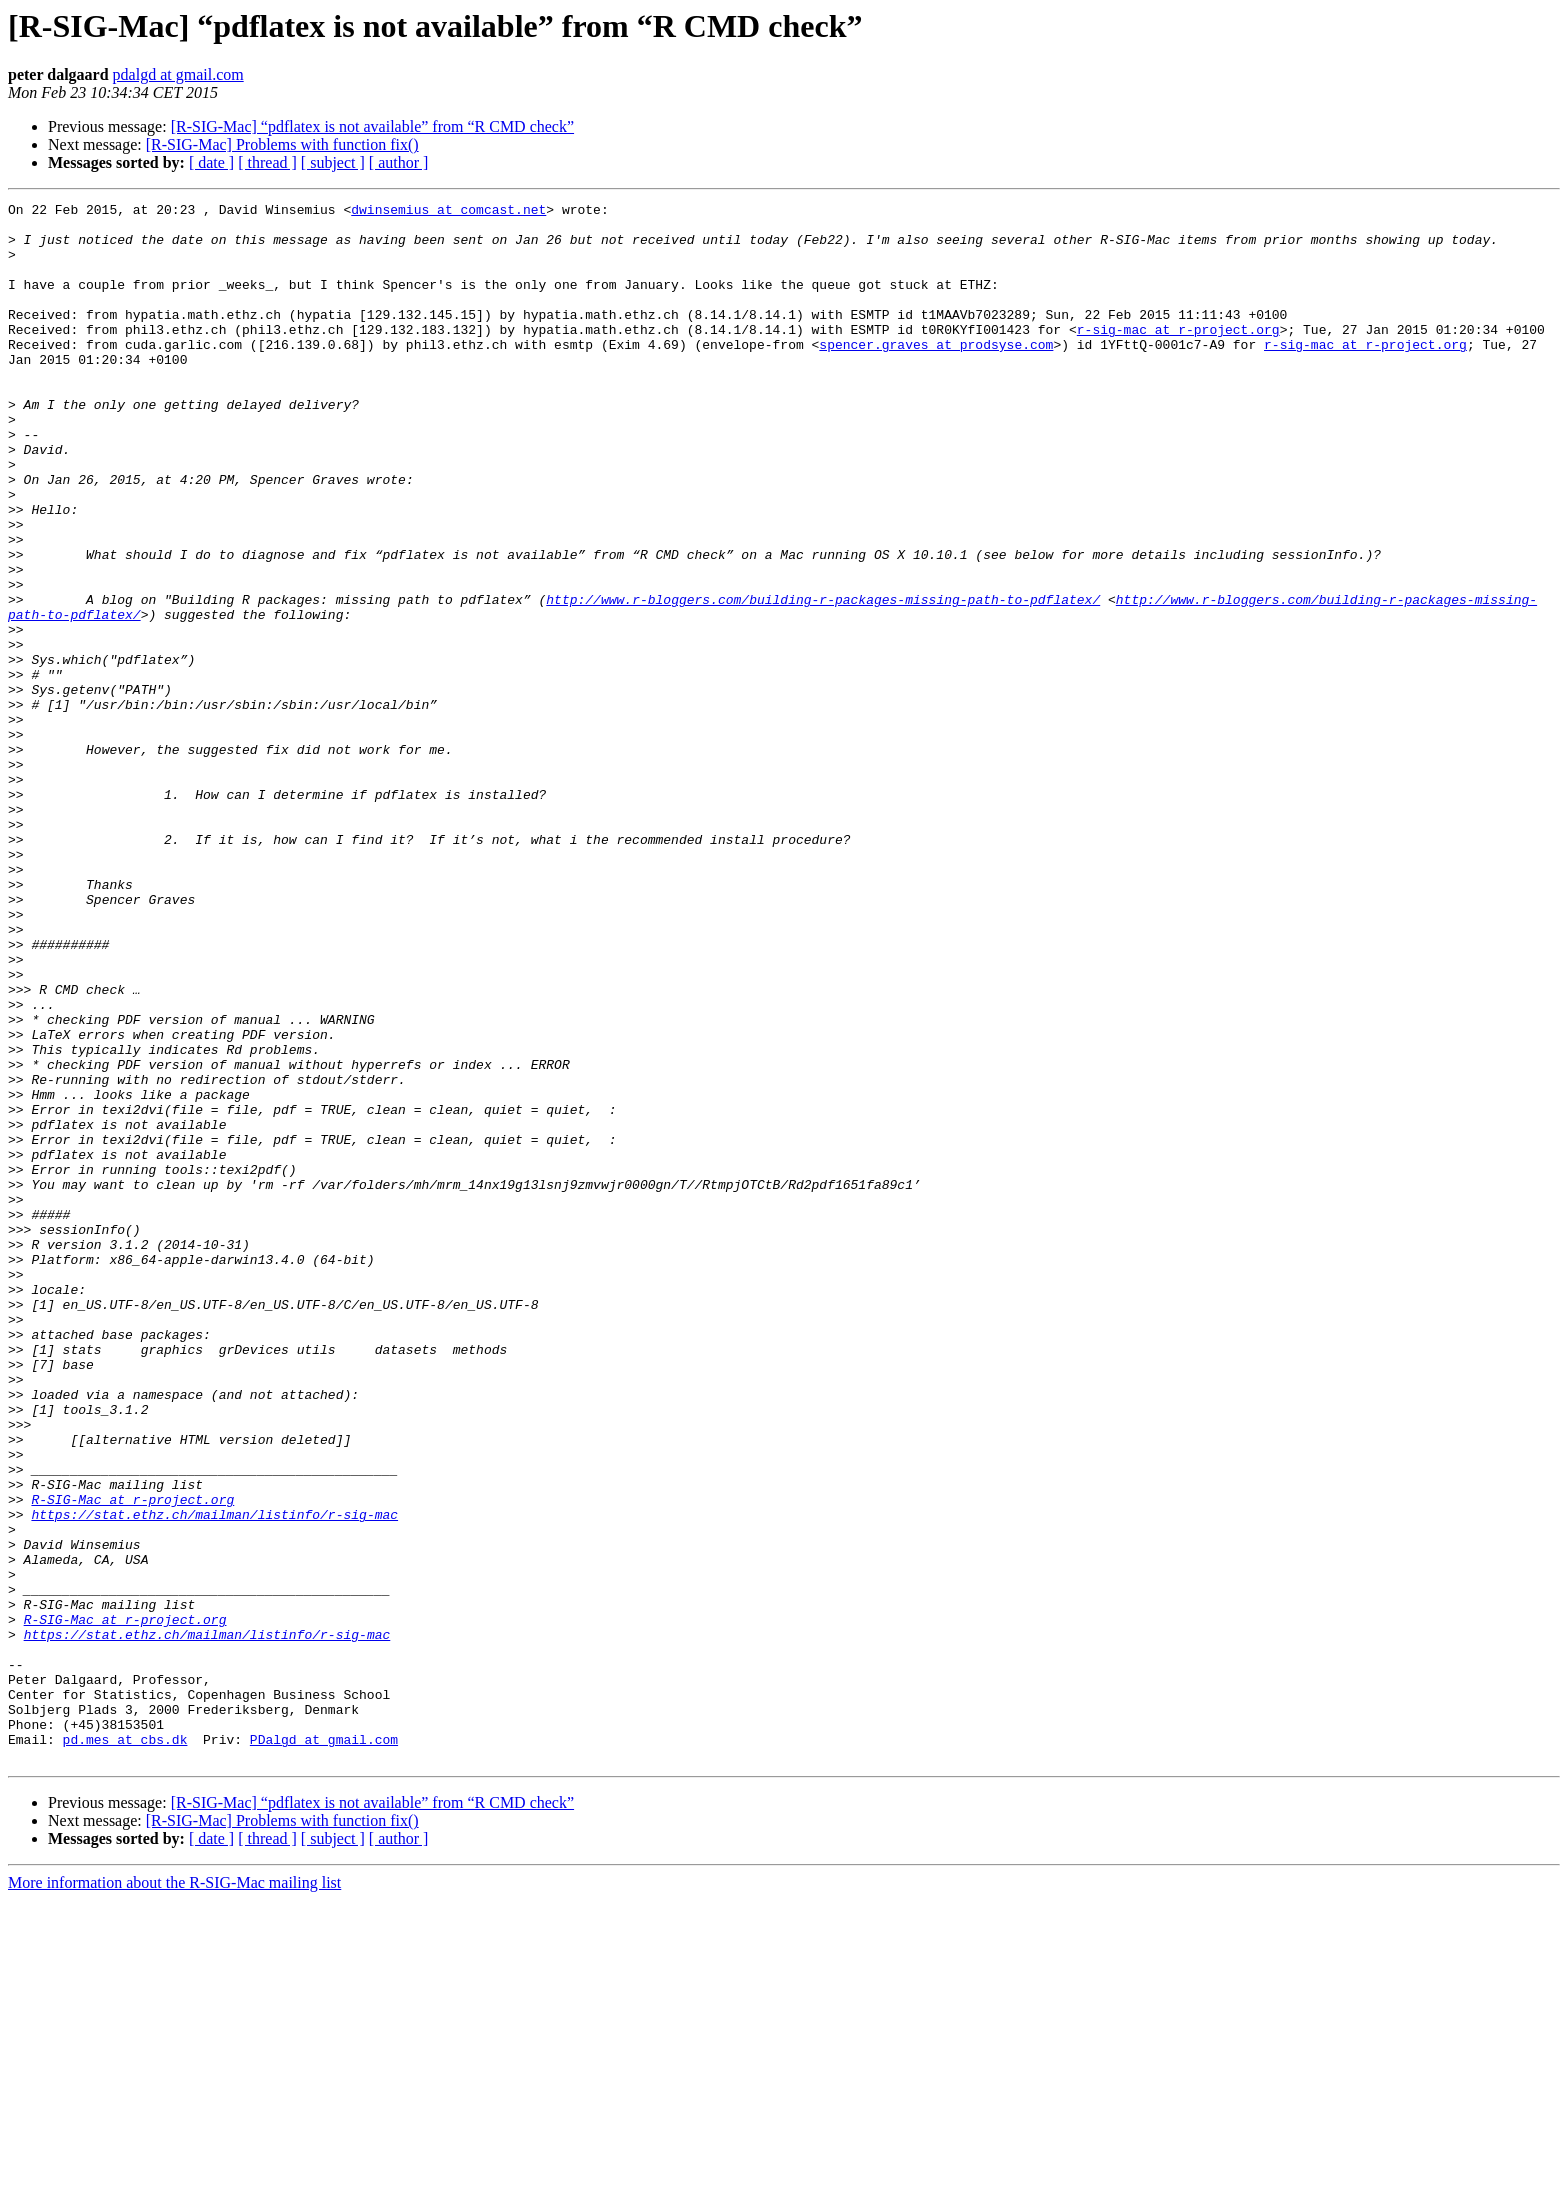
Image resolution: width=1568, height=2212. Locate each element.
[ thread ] (267, 162)
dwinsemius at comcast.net (448, 212)
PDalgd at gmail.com (324, 2048)
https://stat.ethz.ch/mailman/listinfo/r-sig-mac (214, 1778)
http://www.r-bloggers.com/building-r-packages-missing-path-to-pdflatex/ (823, 680)
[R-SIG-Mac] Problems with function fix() (282, 144)
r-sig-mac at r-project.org (1178, 356)
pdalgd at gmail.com (178, 74)
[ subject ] (333, 162)
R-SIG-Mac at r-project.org (132, 1760)
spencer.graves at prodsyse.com (936, 374)
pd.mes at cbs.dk (125, 2048)
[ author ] (399, 162)
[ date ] (211, 162)
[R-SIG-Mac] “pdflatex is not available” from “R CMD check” (372, 126)
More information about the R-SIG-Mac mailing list (174, 2194)
